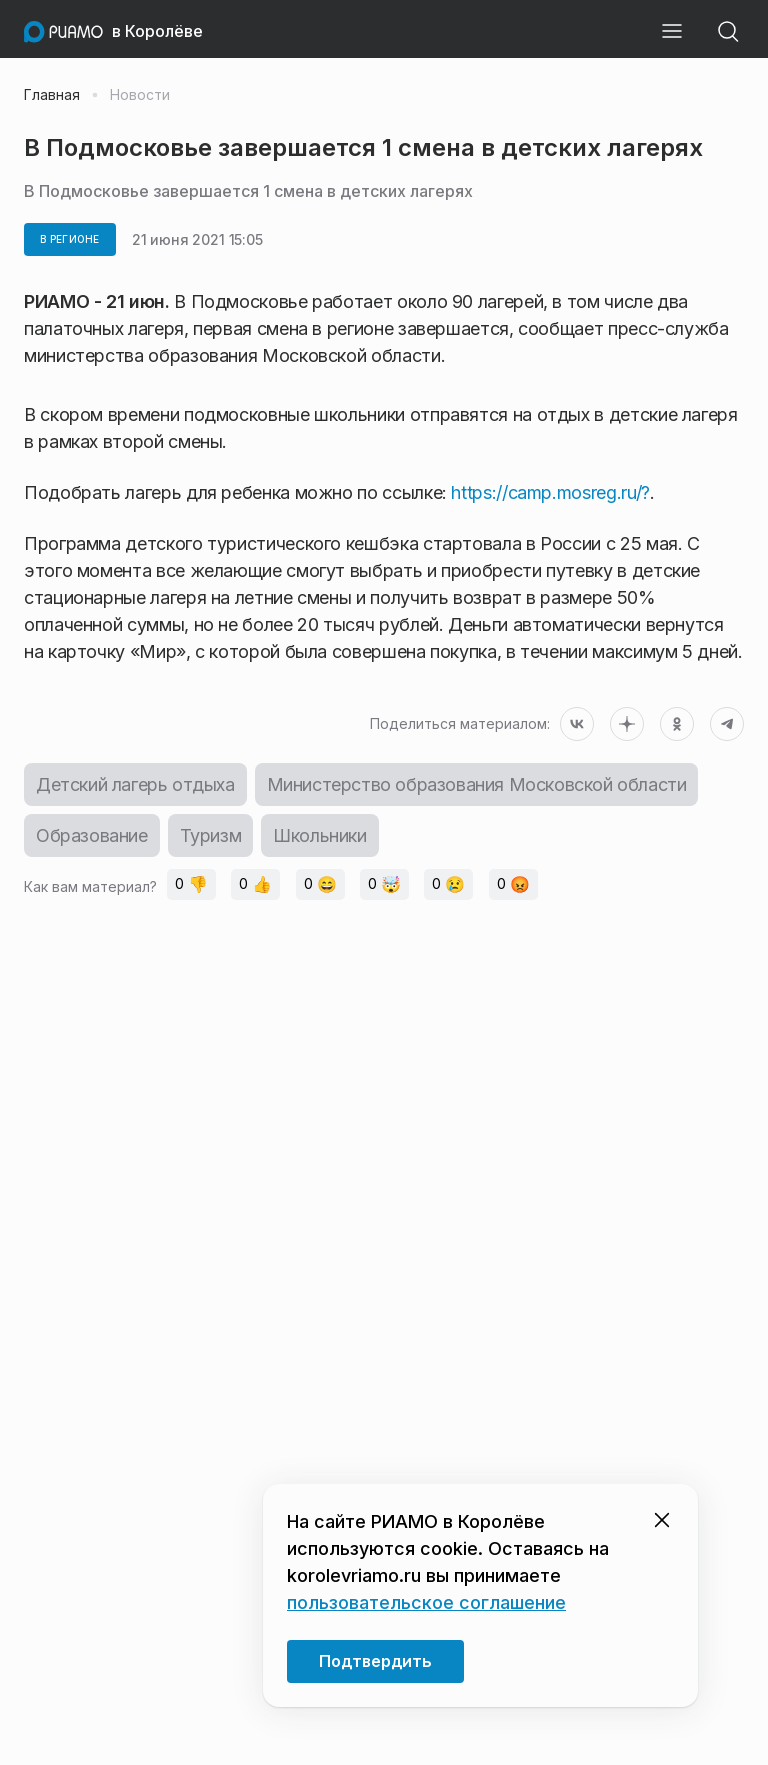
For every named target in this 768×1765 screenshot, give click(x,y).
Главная (52, 95)
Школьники (319, 835)
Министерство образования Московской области (477, 784)
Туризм (211, 835)
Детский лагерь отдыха (135, 784)
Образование (92, 835)
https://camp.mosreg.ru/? (550, 492)
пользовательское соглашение (426, 1602)
